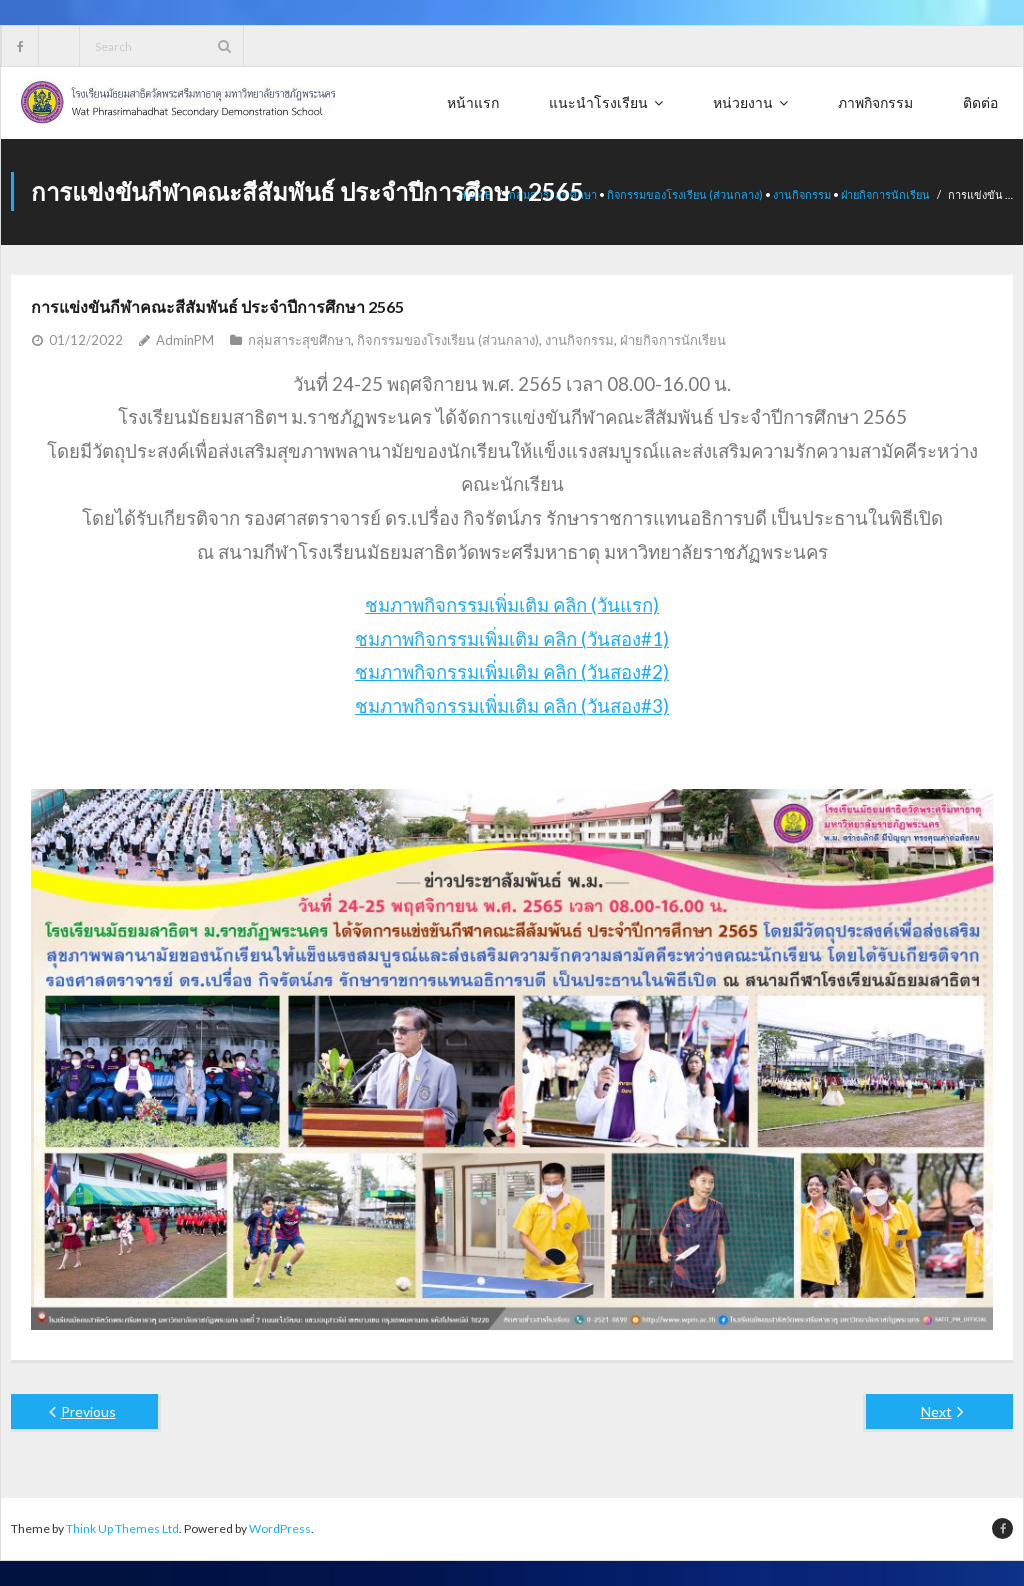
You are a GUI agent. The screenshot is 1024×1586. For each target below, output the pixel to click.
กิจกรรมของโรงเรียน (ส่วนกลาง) (685, 194)
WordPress (280, 1528)
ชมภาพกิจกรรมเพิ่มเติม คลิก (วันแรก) (512, 605)
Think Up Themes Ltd (122, 1528)
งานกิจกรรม (802, 194)
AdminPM (185, 340)
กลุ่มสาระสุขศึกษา (299, 340)
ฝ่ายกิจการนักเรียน (885, 194)
